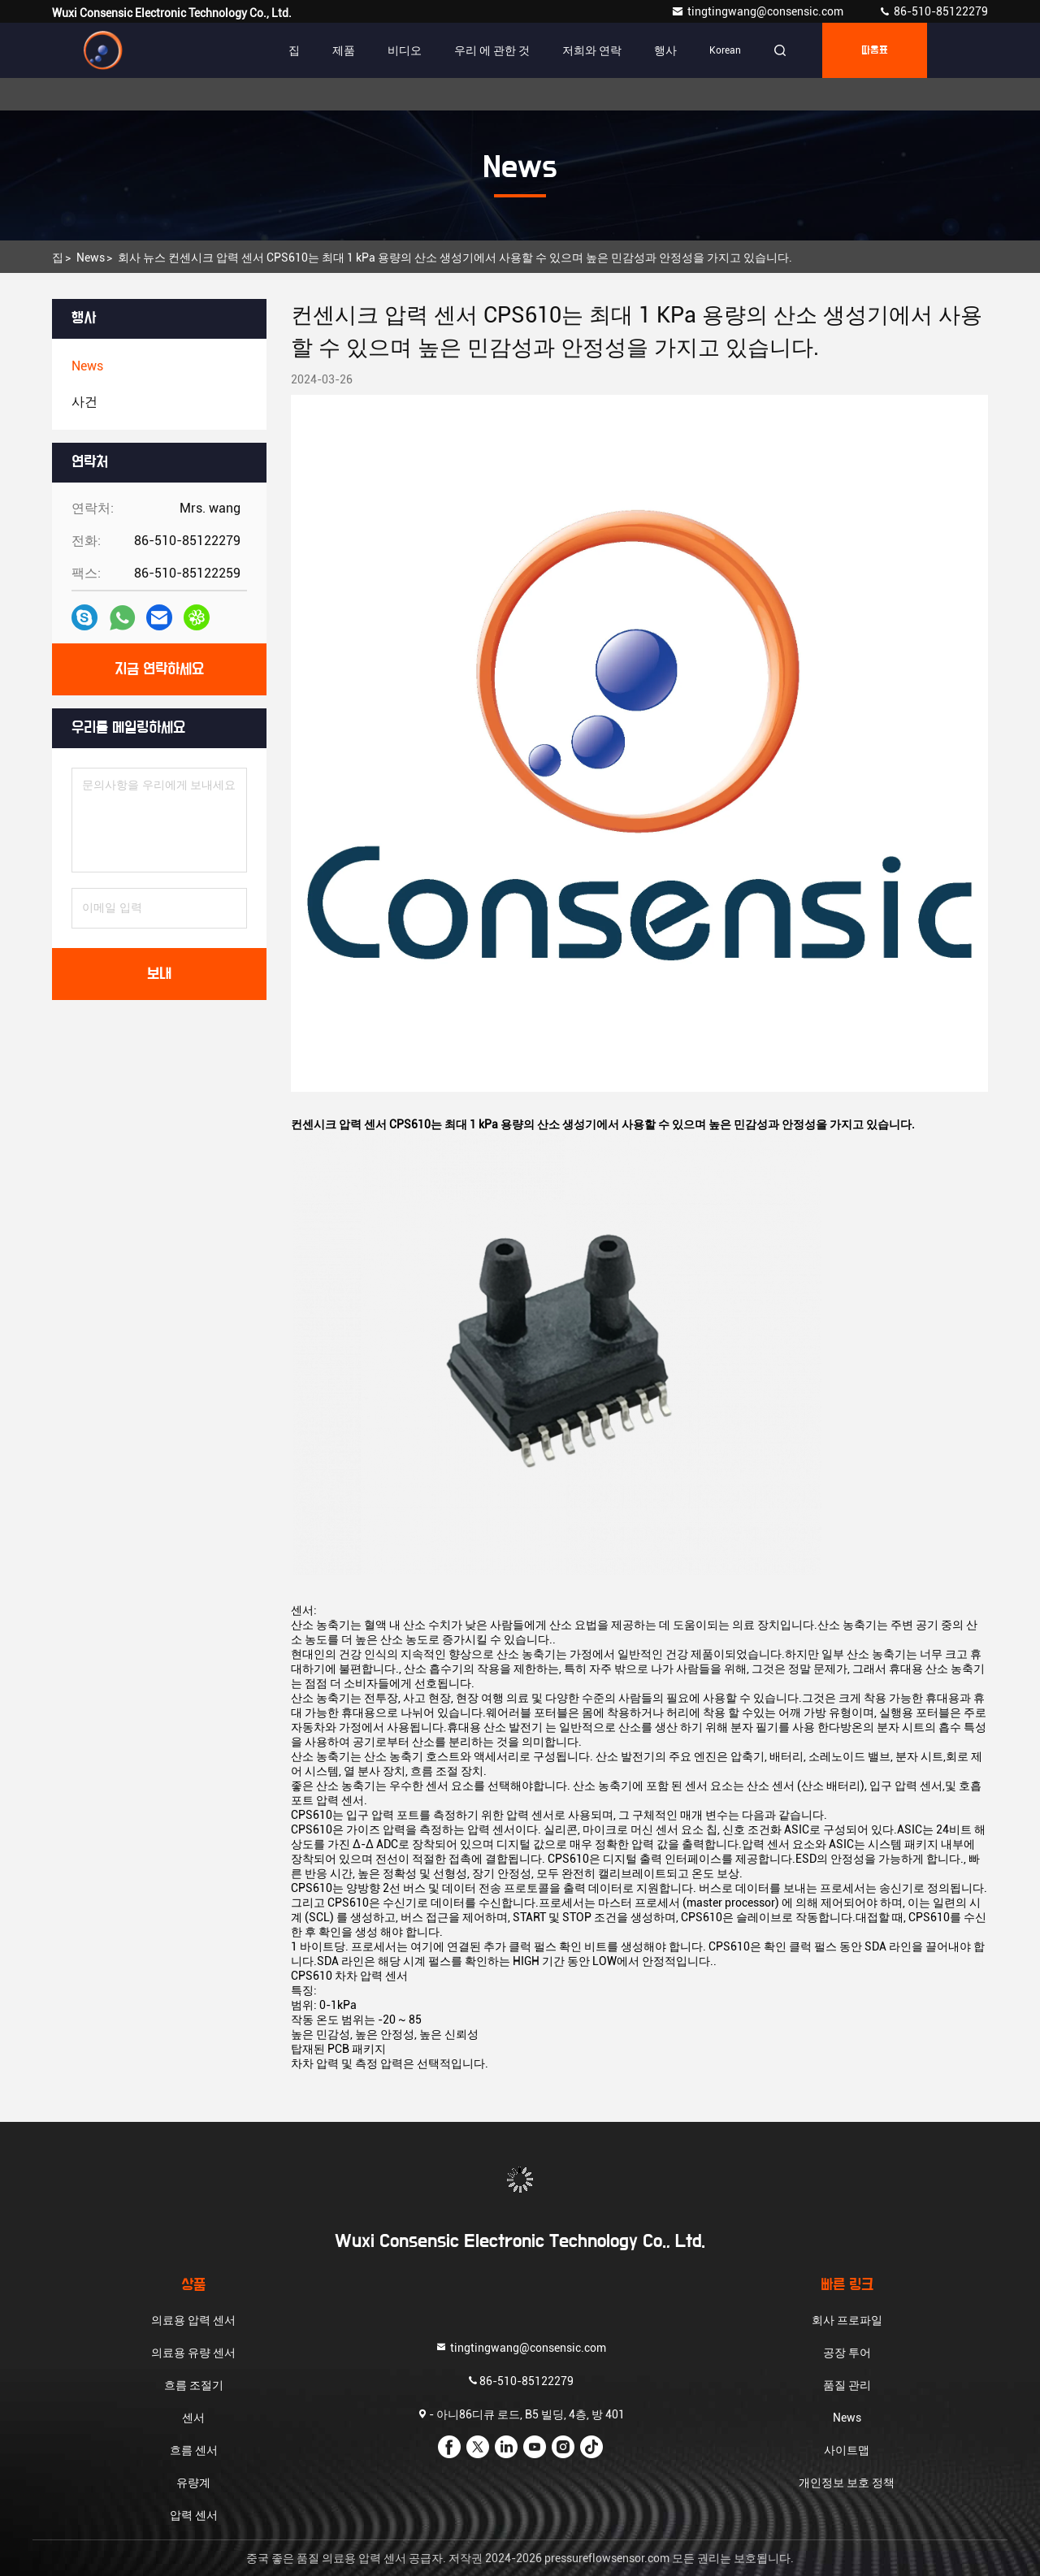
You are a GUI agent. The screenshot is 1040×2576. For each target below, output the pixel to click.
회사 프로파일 (847, 2320)
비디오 (405, 50)
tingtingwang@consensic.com (758, 11)
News (90, 257)
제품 (343, 50)
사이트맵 (846, 2450)
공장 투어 (847, 2352)
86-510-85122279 (933, 11)
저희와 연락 (592, 50)
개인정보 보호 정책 (847, 2482)
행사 (665, 50)
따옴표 (874, 50)
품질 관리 (847, 2385)
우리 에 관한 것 (492, 50)
